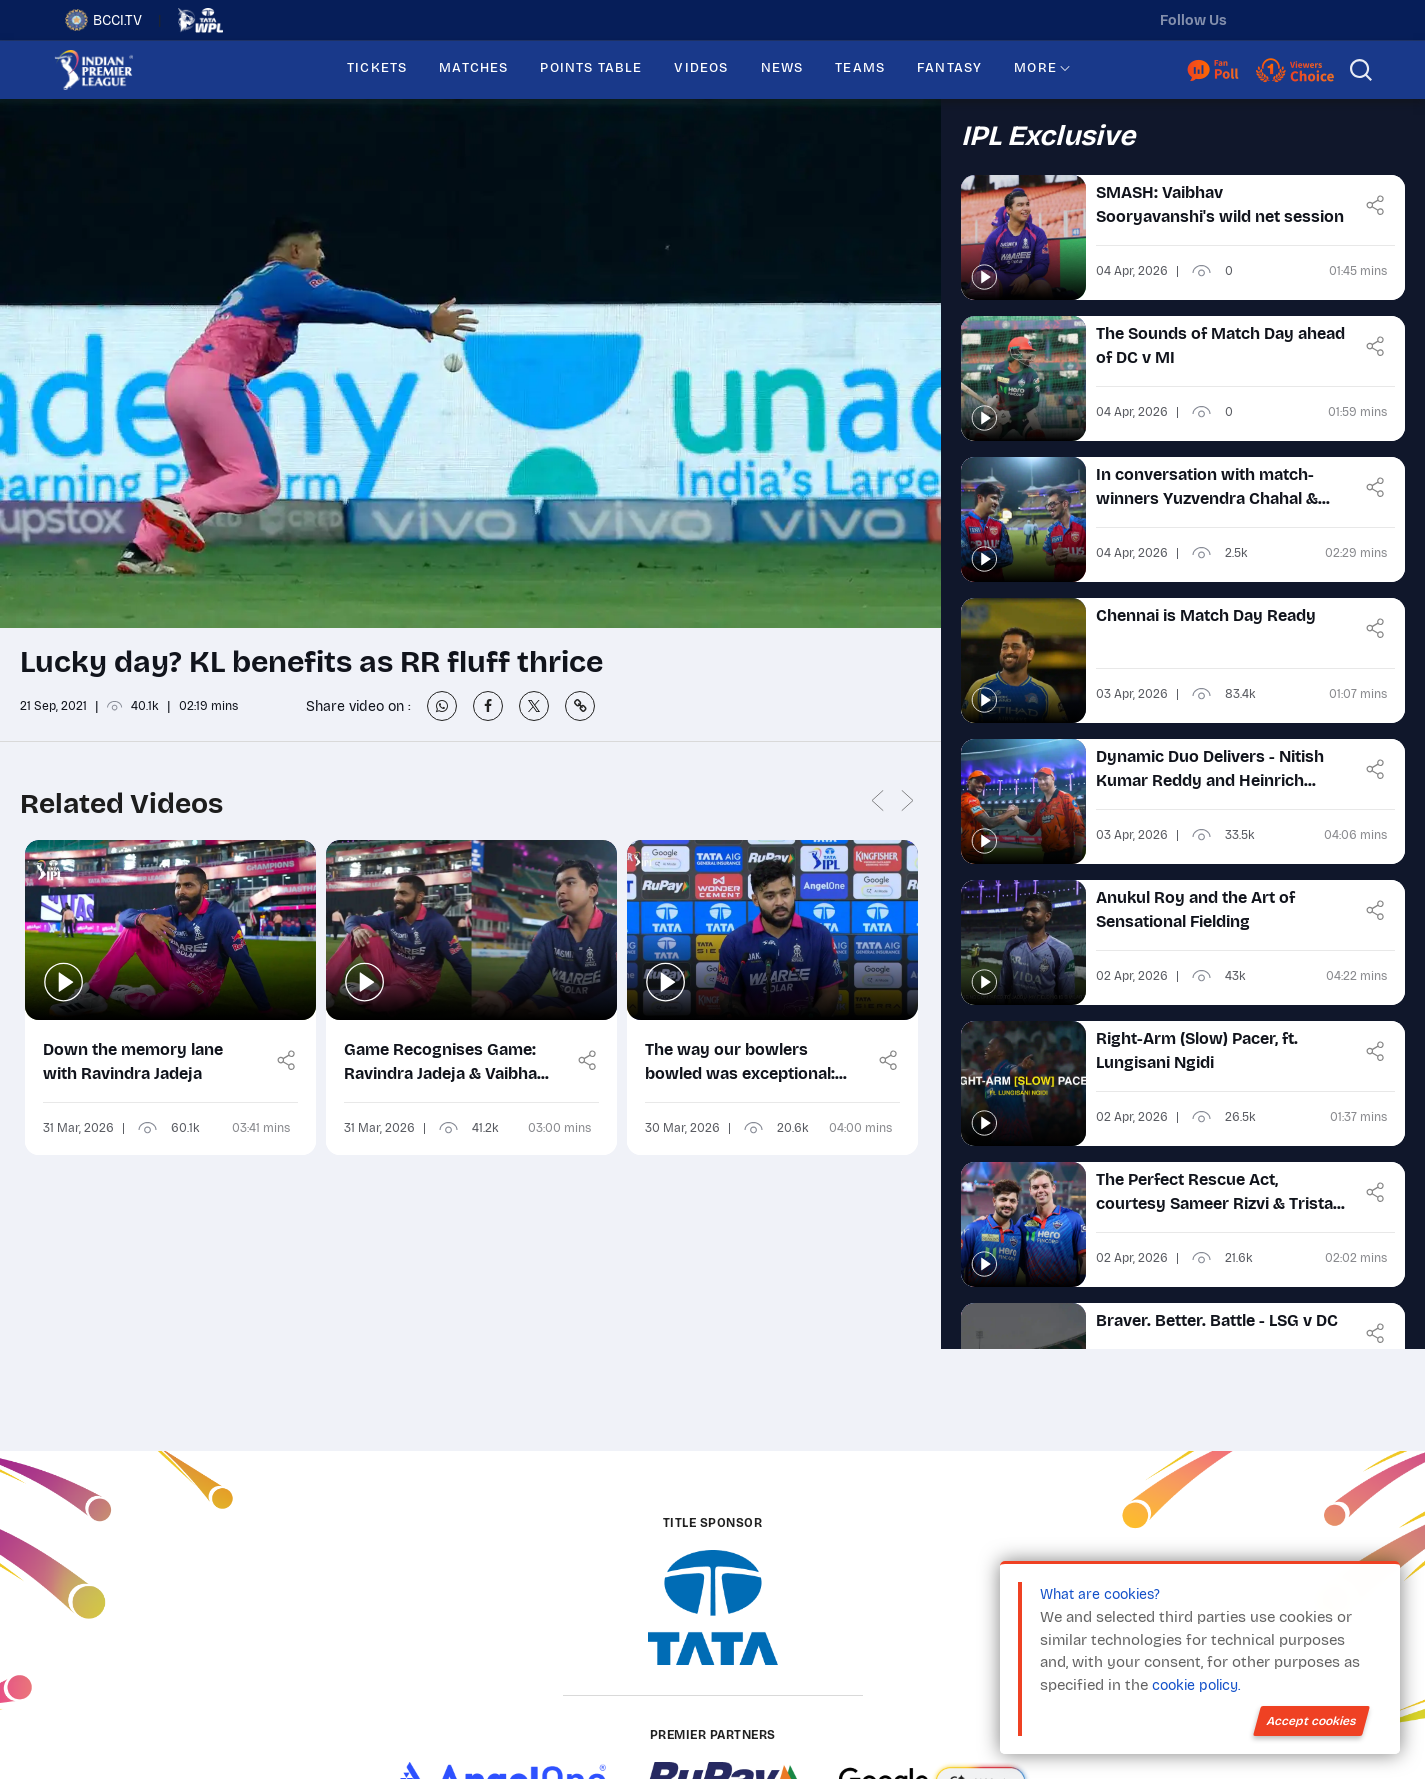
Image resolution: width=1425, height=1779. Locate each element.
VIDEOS (701, 68)
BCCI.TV (103, 20)
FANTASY (949, 68)
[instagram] (1304, 20)
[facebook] (1346, 20)
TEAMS (860, 68)
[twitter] (1262, 20)
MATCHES (473, 68)
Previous (878, 801)
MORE (1035, 68)
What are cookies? (1100, 1594)
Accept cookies (1311, 1721)
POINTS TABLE (591, 68)
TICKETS (377, 68)
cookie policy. (1196, 1685)
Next (908, 801)
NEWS (782, 68)
